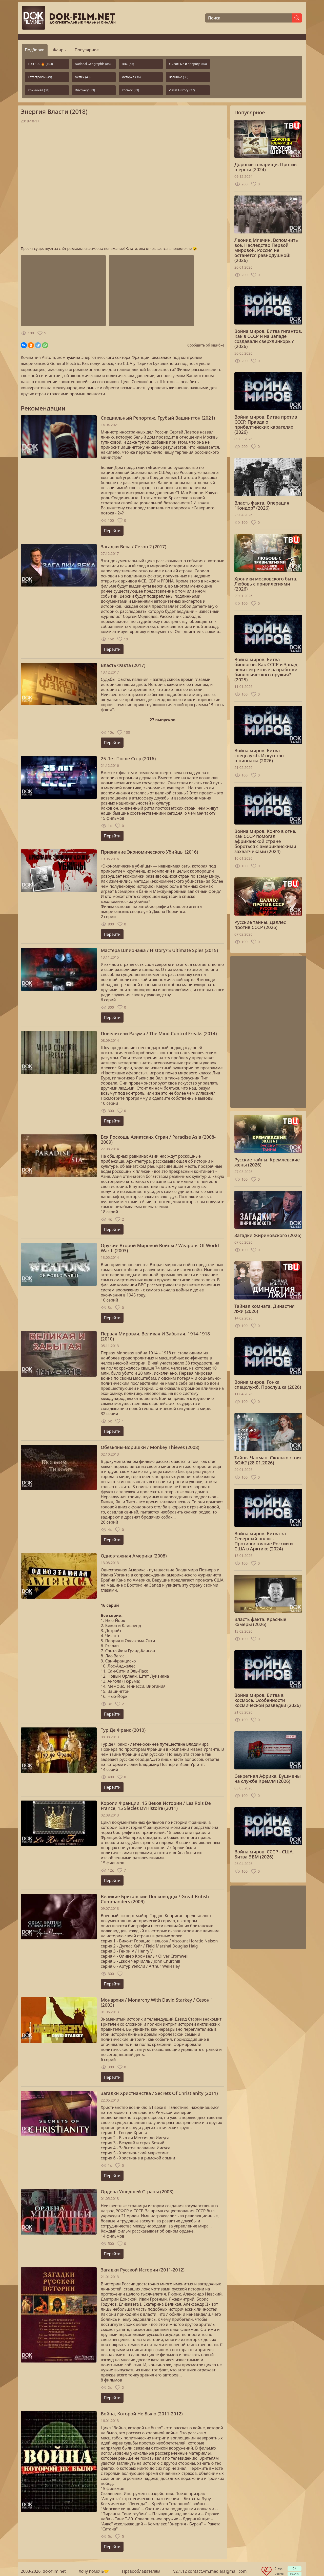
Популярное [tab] (87, 50)
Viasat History (182, 90)
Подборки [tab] (35, 50)
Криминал (38, 90)
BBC (128, 64)
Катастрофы (40, 77)
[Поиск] (248, 18)
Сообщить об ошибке (205, 345)
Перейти (112, 530)
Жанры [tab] (60, 50)
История (131, 77)
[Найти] (297, 18)
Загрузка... (122, 185)
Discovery (85, 90)
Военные (178, 77)
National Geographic (93, 64)
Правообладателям (141, 2571)
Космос (130, 90)
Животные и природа (188, 64)
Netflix (83, 77)
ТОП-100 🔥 (40, 64)
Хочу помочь (91, 2571)
